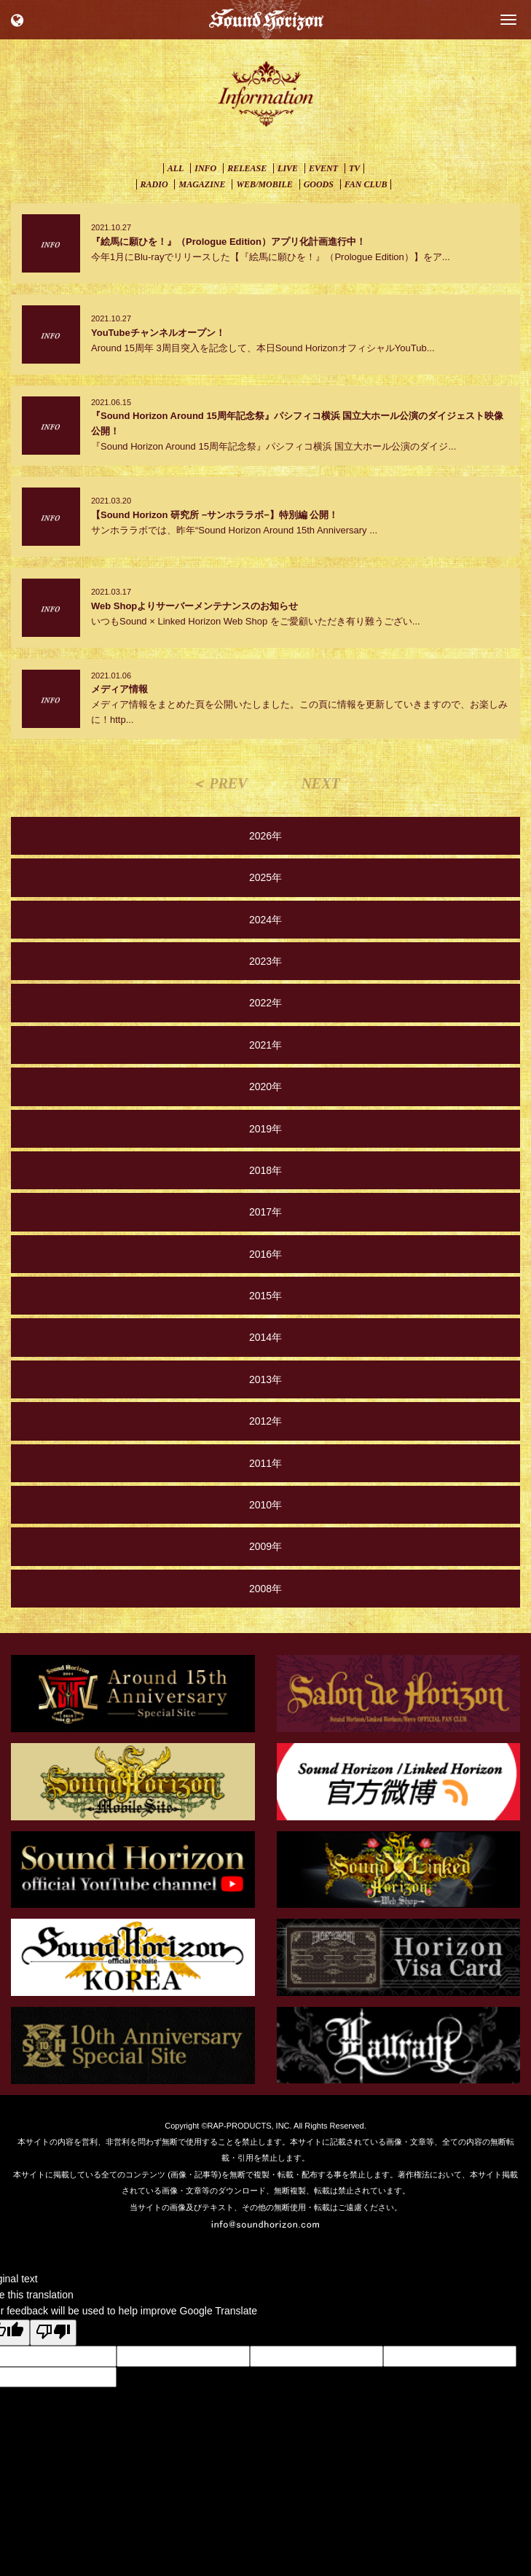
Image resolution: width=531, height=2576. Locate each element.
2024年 (265, 919)
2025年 (265, 877)
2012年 (265, 1421)
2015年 (265, 1295)
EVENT (323, 168)
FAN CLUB (366, 184)
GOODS (319, 184)
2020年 (265, 1086)
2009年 (265, 1546)
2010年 (265, 1505)
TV (354, 168)
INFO (205, 168)
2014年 (265, 1337)
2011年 (265, 1463)
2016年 (265, 1254)
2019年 (265, 1129)
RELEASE (247, 168)
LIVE (288, 168)
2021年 (265, 1045)
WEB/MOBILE (264, 184)
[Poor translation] (53, 2332)
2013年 (265, 1379)
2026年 (265, 836)
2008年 (265, 1588)
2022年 (265, 1003)
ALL (176, 168)
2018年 (265, 1170)
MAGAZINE (201, 184)
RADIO (154, 184)
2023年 (265, 961)
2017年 (265, 1212)
